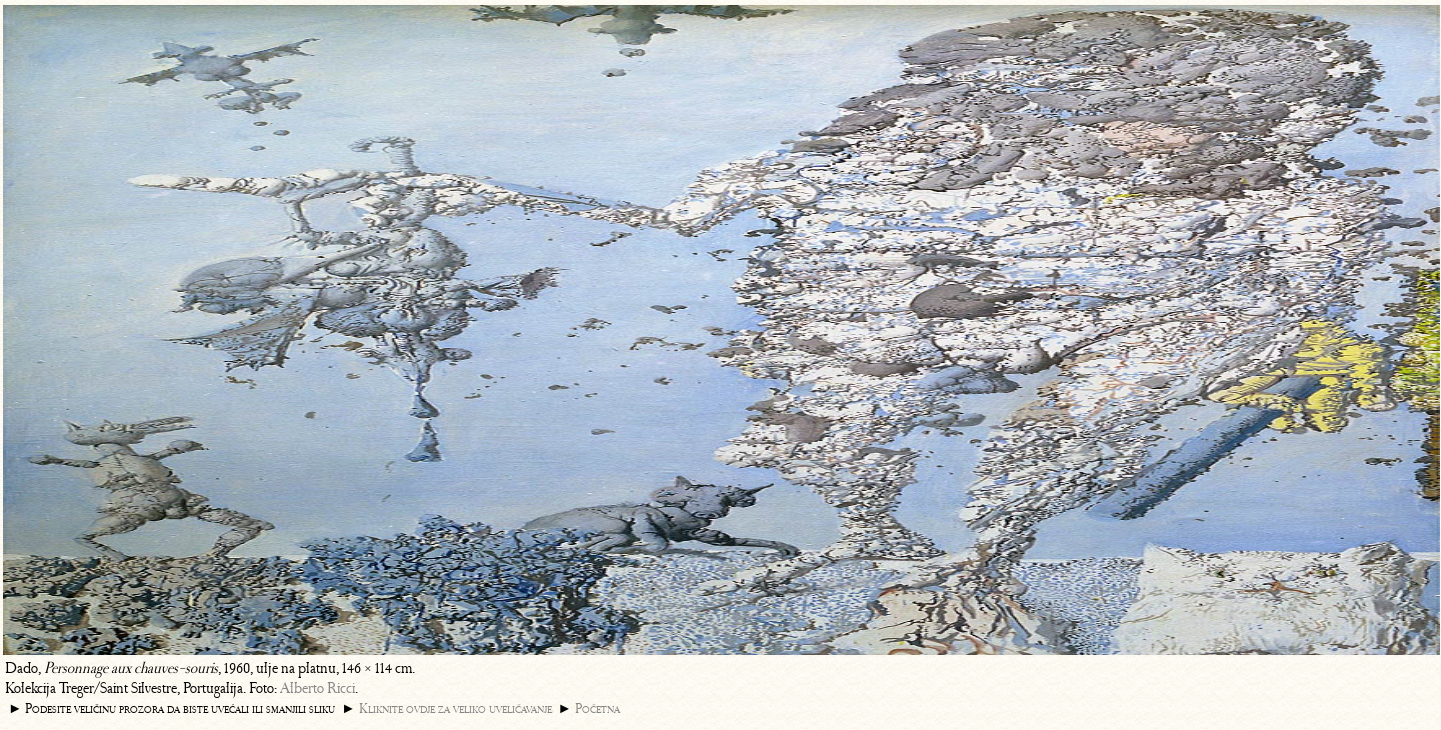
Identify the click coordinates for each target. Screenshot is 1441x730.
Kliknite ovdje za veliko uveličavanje (455, 708)
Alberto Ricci (317, 688)
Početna (597, 708)
